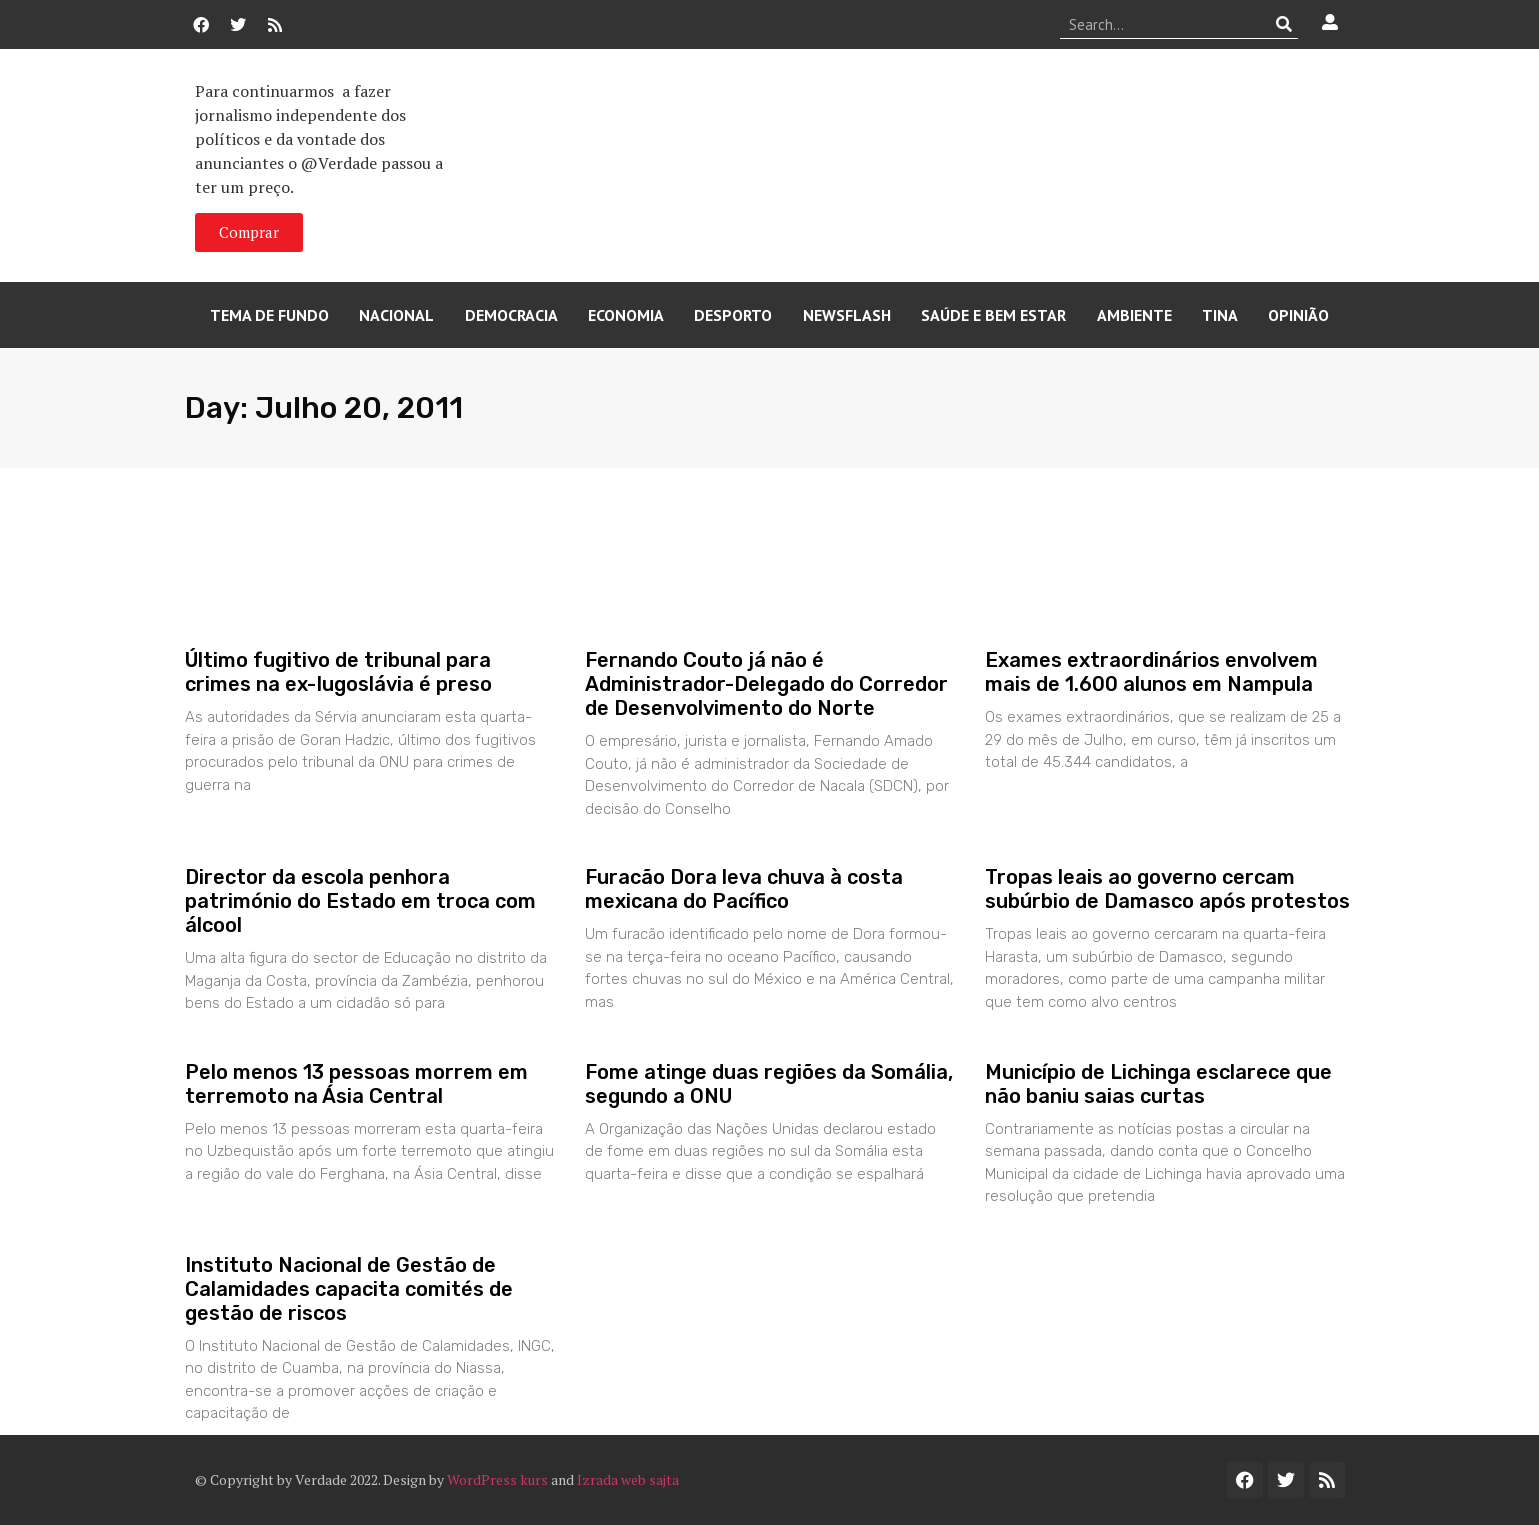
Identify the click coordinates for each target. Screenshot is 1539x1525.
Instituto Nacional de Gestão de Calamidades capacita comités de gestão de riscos (349, 1289)
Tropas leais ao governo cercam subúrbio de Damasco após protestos (1167, 889)
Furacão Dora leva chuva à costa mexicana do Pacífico (744, 889)
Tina (1220, 315)
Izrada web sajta (628, 1479)
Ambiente (1134, 315)
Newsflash (847, 315)
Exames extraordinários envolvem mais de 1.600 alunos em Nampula (1151, 672)
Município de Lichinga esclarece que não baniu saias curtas (1158, 1084)
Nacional (396, 315)
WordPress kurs (497, 1479)
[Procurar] (1283, 24)
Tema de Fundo (269, 315)
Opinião (1298, 315)
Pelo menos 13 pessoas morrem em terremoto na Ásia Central (356, 1084)
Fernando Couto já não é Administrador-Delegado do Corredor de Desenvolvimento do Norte (766, 684)
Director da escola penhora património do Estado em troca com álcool (360, 901)
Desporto (733, 315)
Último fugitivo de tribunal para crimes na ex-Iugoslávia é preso (338, 672)
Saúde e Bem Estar (993, 315)
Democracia (511, 315)
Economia (626, 315)
